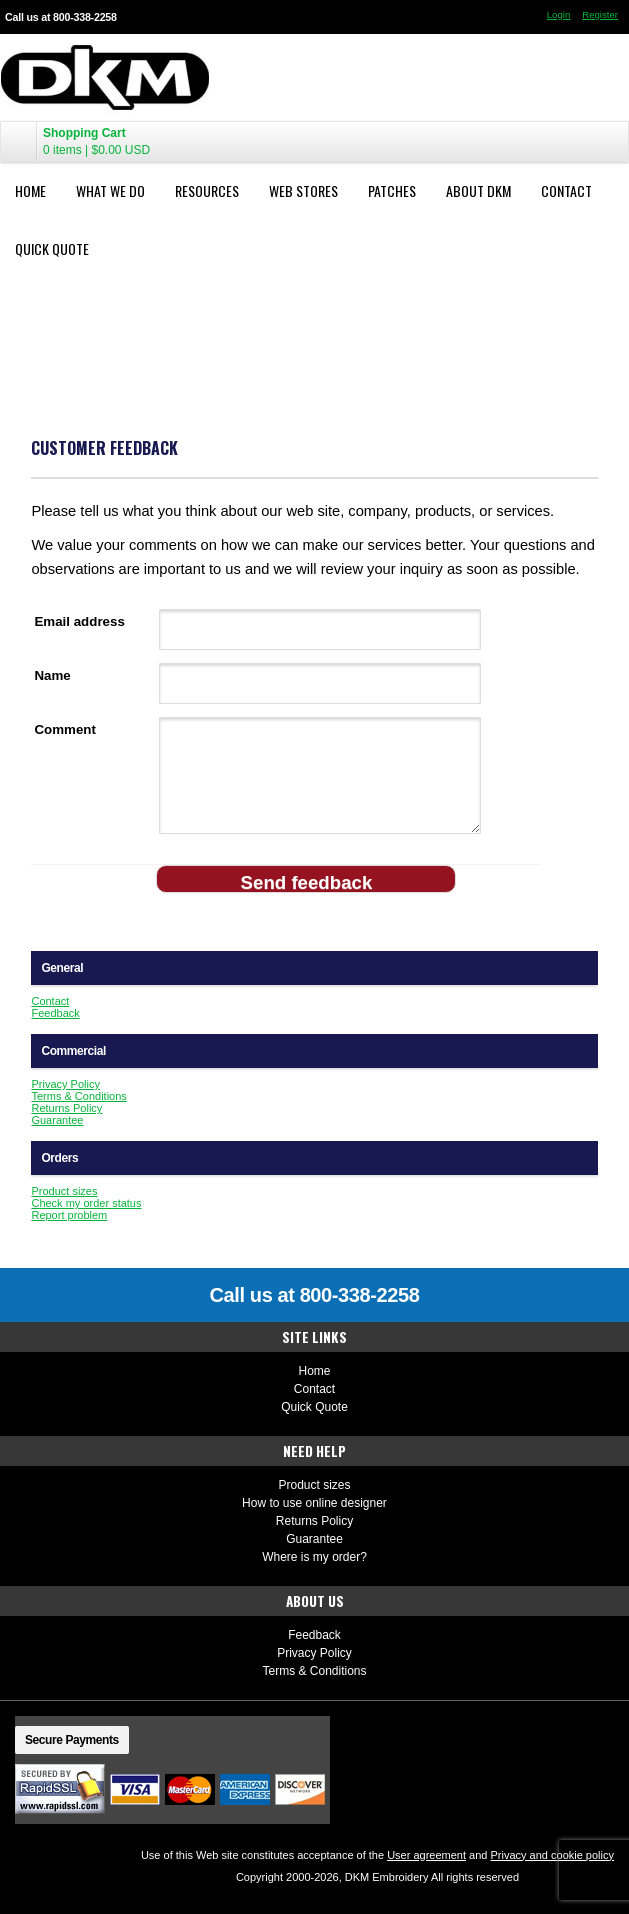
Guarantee (57, 1120)
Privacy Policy (65, 1084)
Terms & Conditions (78, 1096)
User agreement (426, 1855)
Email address (79, 621)
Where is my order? (314, 1557)
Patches (392, 190)
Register (600, 14)
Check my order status (86, 1203)
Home (30, 190)
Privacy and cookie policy (552, 1855)
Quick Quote (52, 248)
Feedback (55, 1013)
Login (558, 14)
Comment (64, 729)
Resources (207, 190)
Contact (566, 190)
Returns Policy (66, 1108)
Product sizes (64, 1191)
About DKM (478, 190)
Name (52, 675)
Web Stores (303, 190)
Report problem (69, 1215)
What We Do (110, 190)
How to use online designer (314, 1503)
